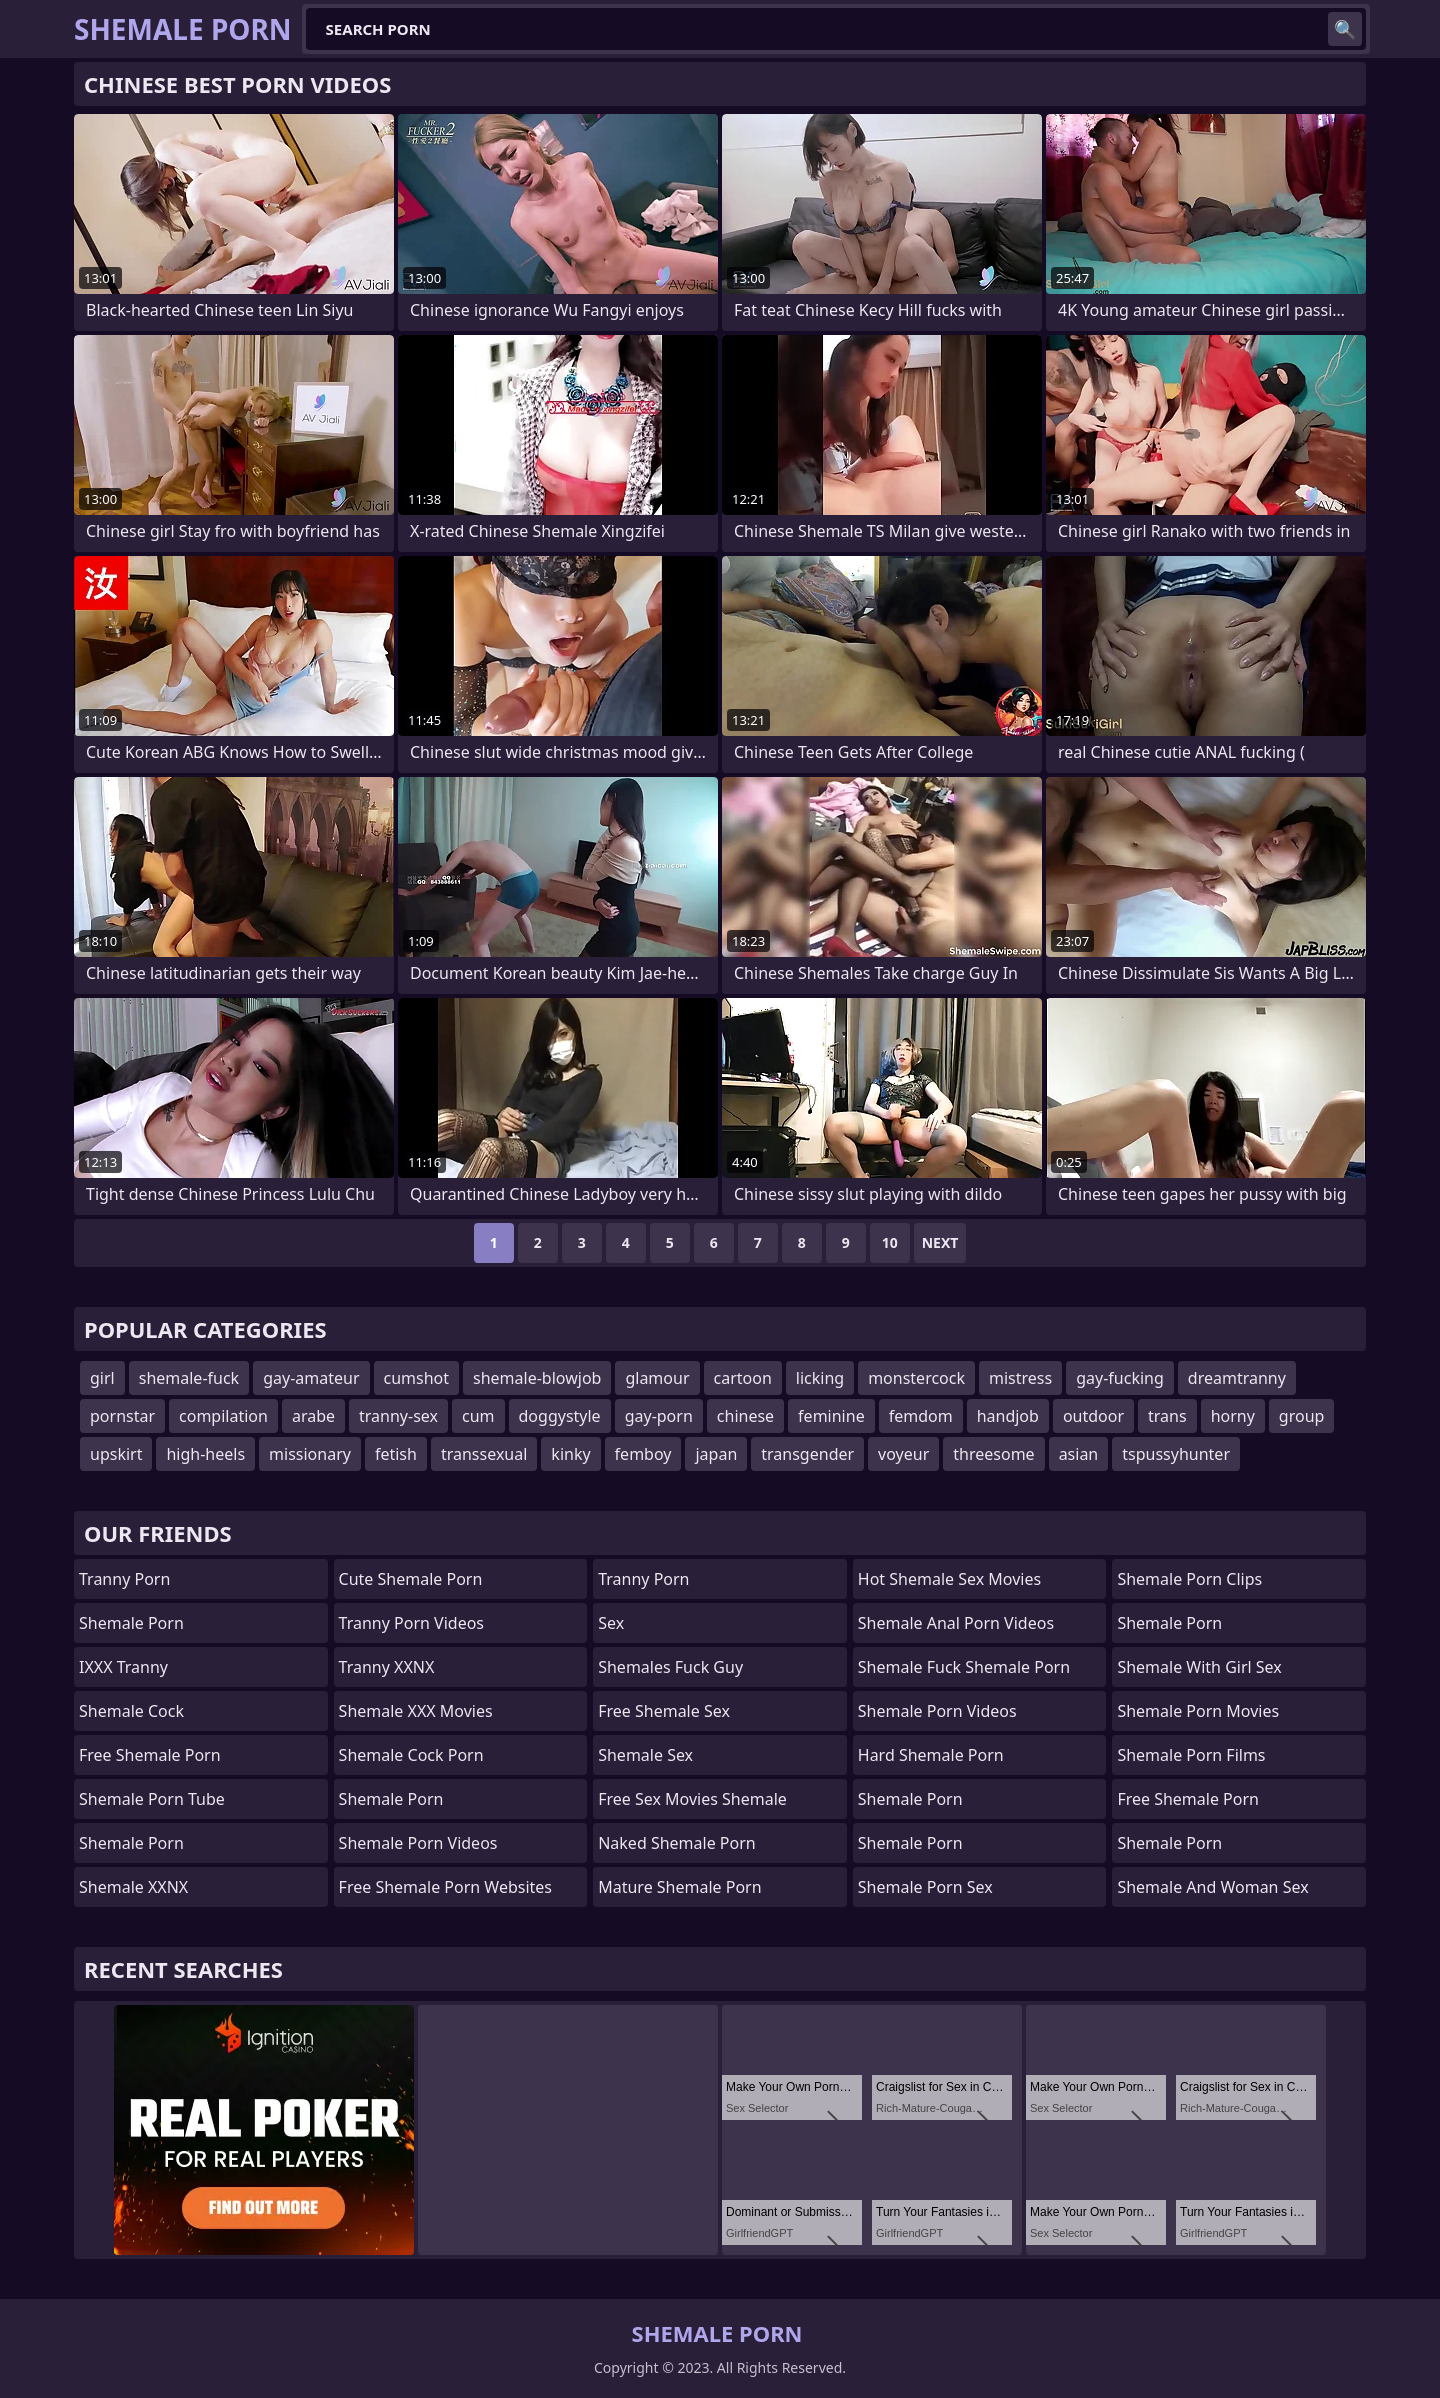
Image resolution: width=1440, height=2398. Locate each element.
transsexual (484, 1454)
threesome (993, 1454)
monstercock (916, 1378)
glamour (657, 1378)
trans (1167, 1416)
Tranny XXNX (387, 1667)
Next (940, 1242)
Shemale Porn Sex (925, 1887)
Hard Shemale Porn (931, 1755)
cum (478, 1416)
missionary (310, 1454)
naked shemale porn (677, 1843)
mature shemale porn (679, 1887)
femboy (643, 1454)
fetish (396, 1454)
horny (1233, 1416)
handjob (1008, 1416)
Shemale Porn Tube (152, 1799)
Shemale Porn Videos (418, 1843)
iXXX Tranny (123, 1667)
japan (716, 1454)
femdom (921, 1416)
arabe (313, 1416)
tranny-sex (398, 1416)
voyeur (903, 1454)
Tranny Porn (124, 1579)
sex (611, 1623)
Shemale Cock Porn (411, 1755)
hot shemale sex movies (949, 1579)
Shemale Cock (131, 1711)
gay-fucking (1120, 1378)
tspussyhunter (1176, 1454)
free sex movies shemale (692, 1799)
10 (890, 1242)
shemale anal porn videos (956, 1623)
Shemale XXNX (133, 1887)
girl (102, 1378)
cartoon (743, 1378)
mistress (1020, 1378)
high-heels (205, 1454)
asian (1079, 1454)
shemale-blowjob (537, 1378)
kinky (570, 1454)
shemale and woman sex (1212, 1887)
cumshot (417, 1378)
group (1302, 1416)
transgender (807, 1454)
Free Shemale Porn (150, 1755)
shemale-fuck (189, 1378)
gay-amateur (311, 1378)
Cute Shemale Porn (411, 1579)
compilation (223, 1416)
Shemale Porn (131, 1623)
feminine (831, 1416)
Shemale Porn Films (1191, 1755)
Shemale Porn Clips (1189, 1579)
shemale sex (645, 1755)
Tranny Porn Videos (411, 1623)
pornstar (122, 1416)
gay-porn (659, 1416)
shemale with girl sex (1199, 1667)
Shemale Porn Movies (1198, 1711)
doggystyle (560, 1416)
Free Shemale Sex (664, 1711)
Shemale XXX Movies (416, 1711)
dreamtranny (1237, 1378)
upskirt (116, 1454)
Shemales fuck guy (670, 1667)
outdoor (1093, 1416)
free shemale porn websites (445, 1887)
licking (820, 1378)
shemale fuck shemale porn (964, 1667)
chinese (745, 1416)
